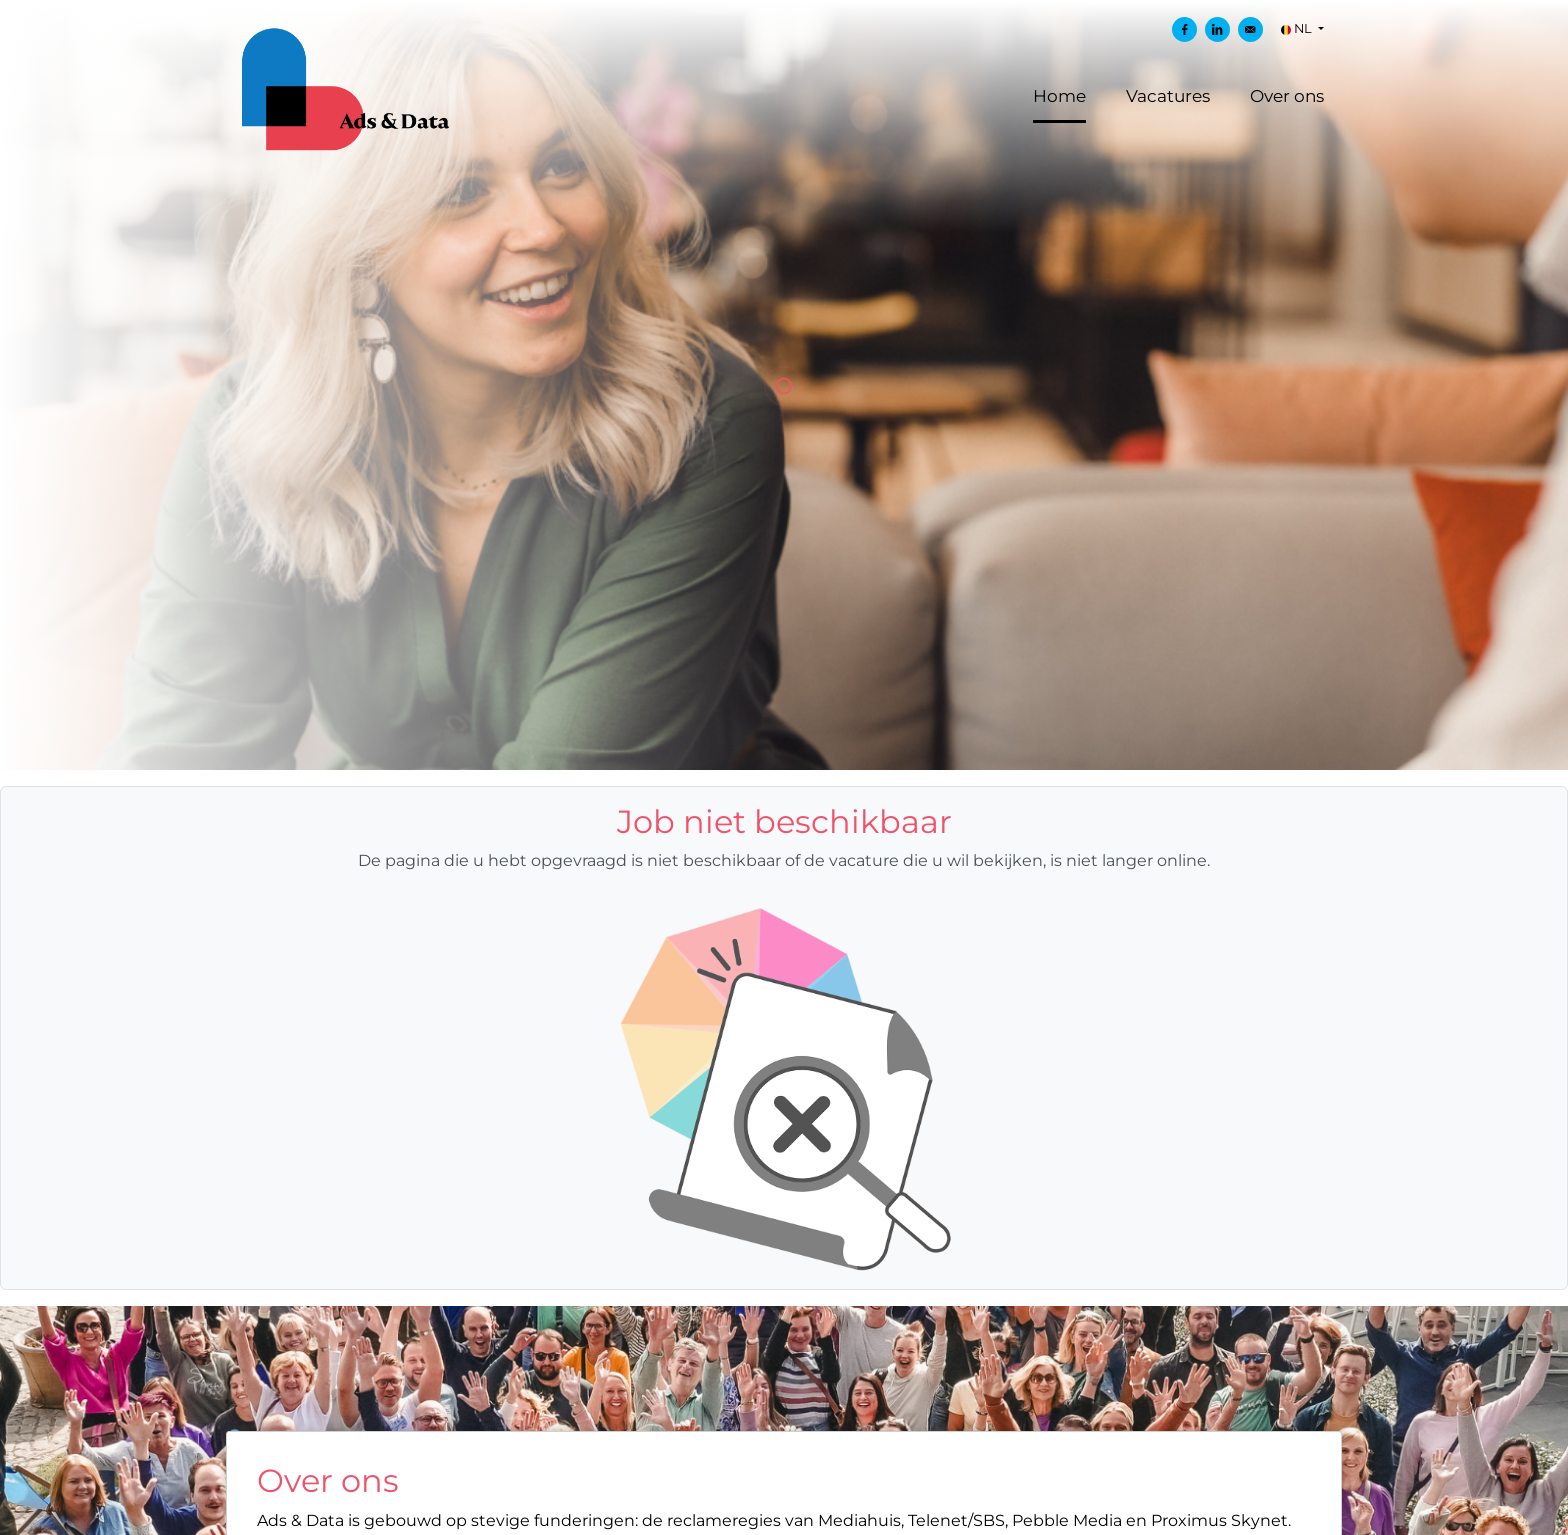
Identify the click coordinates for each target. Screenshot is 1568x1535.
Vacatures (1168, 96)
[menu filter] (784, 1)
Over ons (1287, 96)
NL (1298, 28)
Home (1059, 96)
